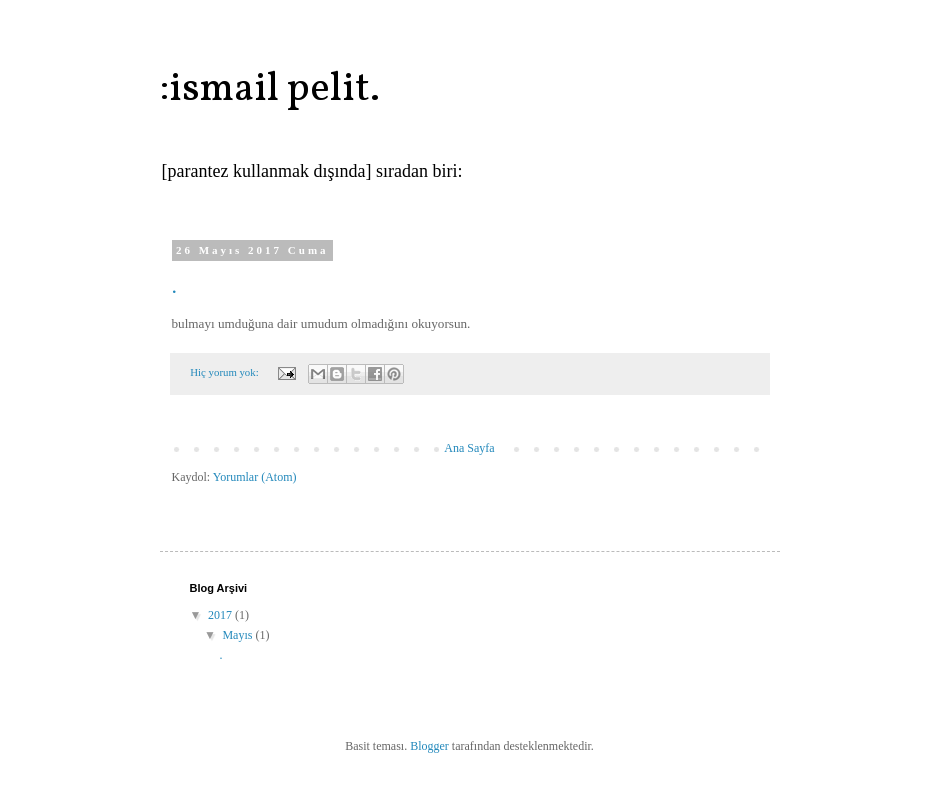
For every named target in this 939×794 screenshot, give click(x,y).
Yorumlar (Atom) (255, 477)
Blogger (429, 746)
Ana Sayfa (469, 448)
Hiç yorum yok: (225, 372)
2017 (221, 615)
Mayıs (238, 635)
